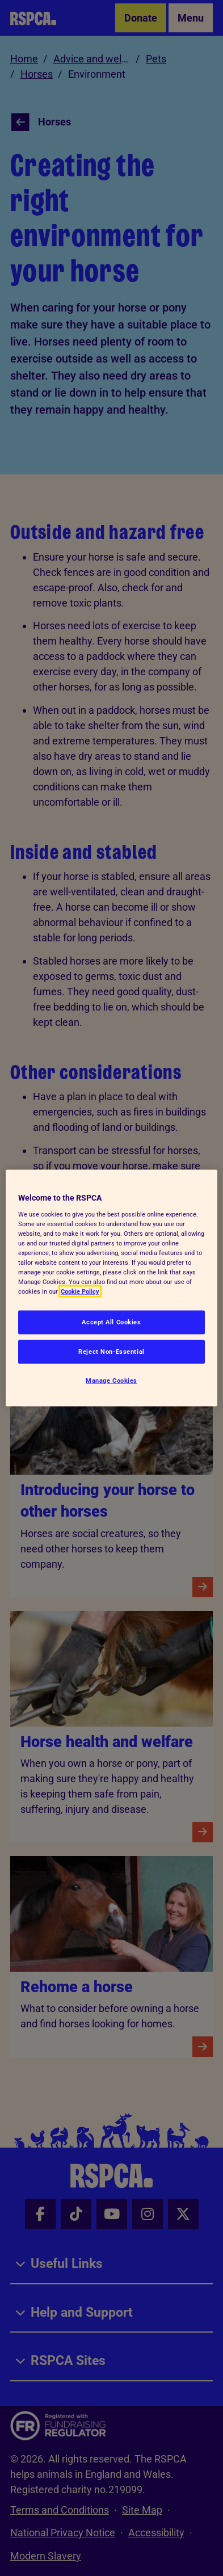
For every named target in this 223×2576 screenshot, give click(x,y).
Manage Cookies (111, 1380)
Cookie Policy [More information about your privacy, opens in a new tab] (80, 1291)
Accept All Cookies (111, 1322)
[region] (111, 1288)
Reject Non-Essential (111, 1352)
